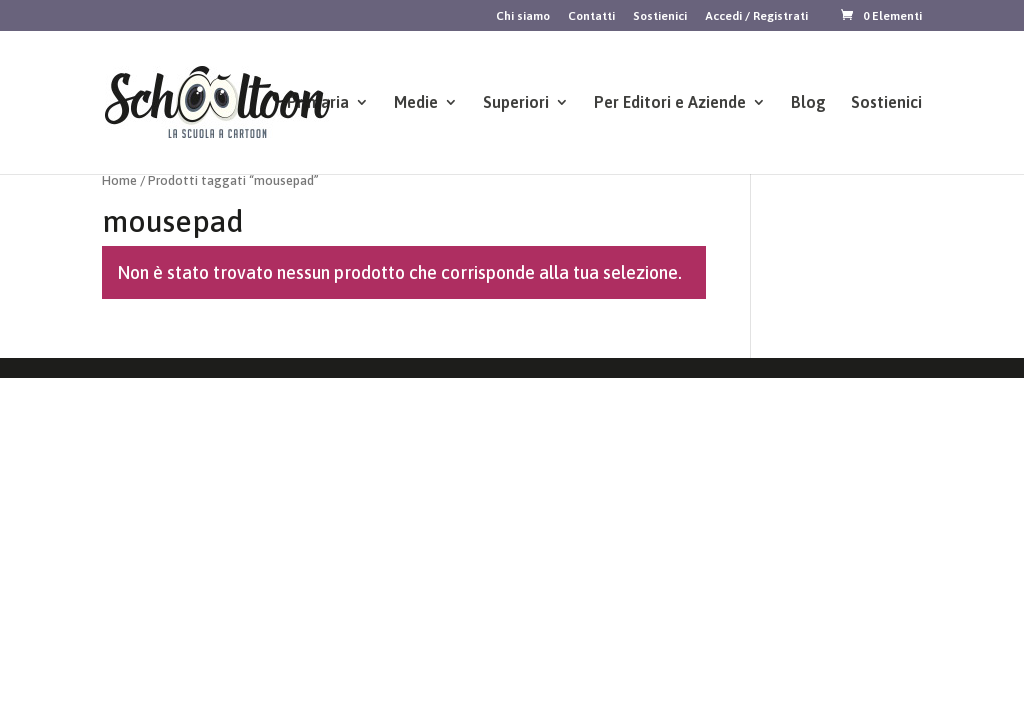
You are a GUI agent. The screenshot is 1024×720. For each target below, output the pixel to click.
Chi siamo (523, 16)
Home (119, 180)
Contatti (591, 16)
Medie (416, 103)
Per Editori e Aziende (670, 103)
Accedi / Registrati (756, 16)
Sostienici (660, 16)
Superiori (516, 103)
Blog (808, 103)
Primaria (318, 103)
